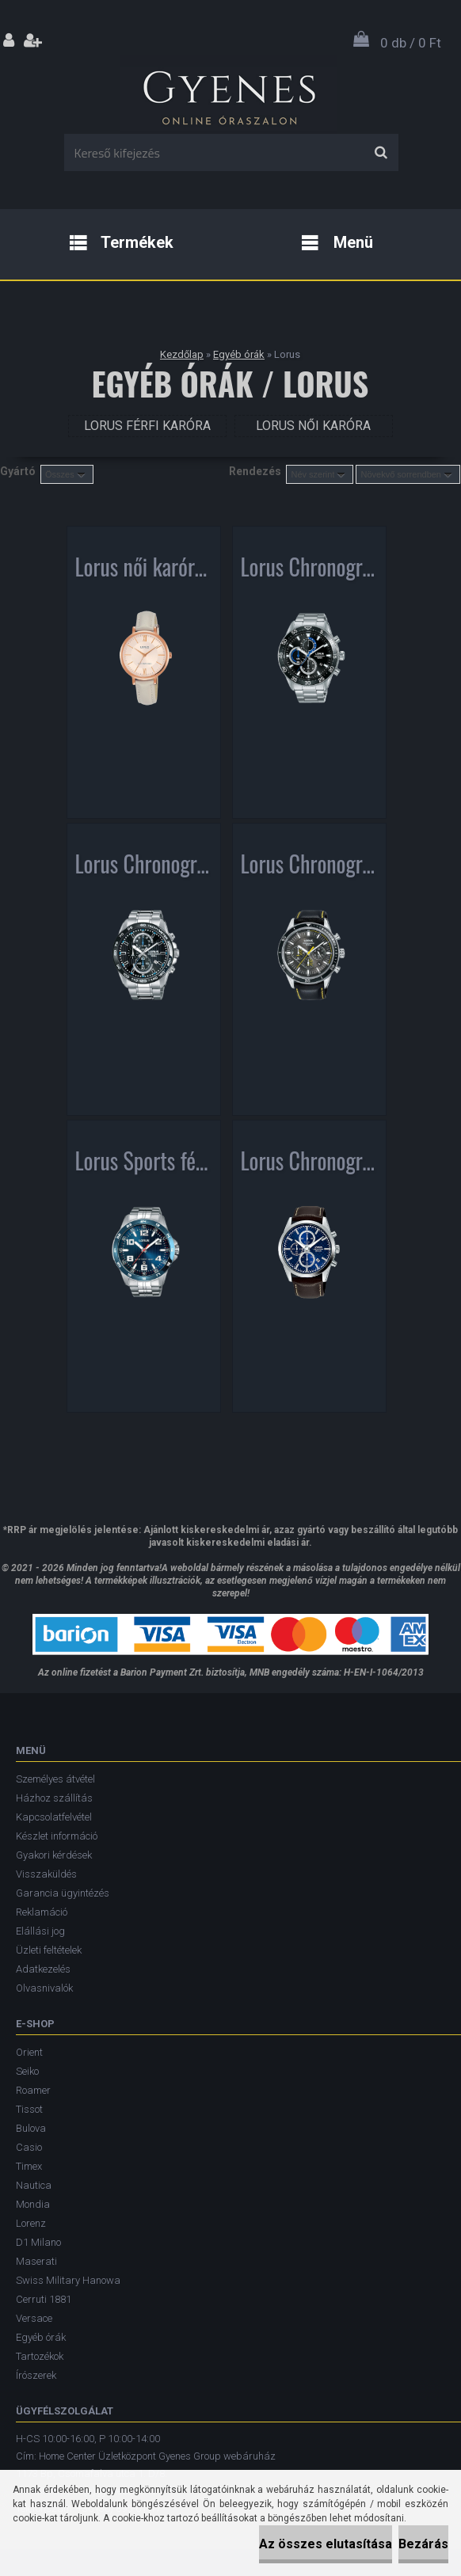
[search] (380, 153)
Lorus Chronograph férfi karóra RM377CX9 (143, 867)
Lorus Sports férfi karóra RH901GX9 (143, 1164)
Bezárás (423, 2543)
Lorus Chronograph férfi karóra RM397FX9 (309, 1164)
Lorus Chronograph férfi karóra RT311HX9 (309, 867)
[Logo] (228, 94)
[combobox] (319, 474)
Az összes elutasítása (325, 2543)
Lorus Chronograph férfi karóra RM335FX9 (309, 570)
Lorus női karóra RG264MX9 (143, 570)
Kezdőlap (182, 354)
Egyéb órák (239, 354)
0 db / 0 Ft (410, 43)
